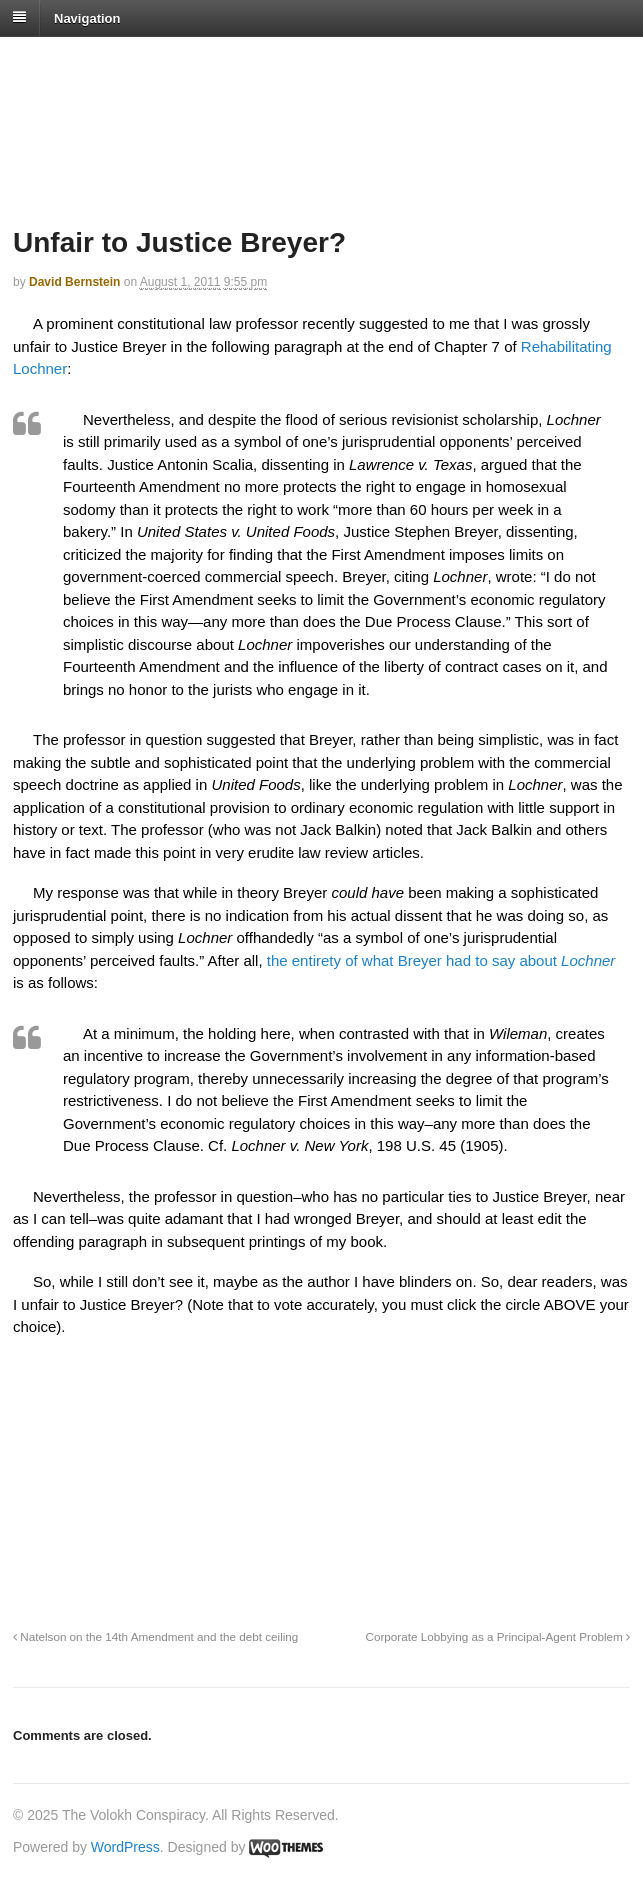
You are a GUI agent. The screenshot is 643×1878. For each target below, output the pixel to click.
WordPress (125, 1847)
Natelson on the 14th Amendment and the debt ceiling (155, 1636)
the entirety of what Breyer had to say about (439, 960)
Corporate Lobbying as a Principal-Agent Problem (497, 1636)
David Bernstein (74, 282)
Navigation (87, 17)
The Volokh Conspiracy (154, 61)
